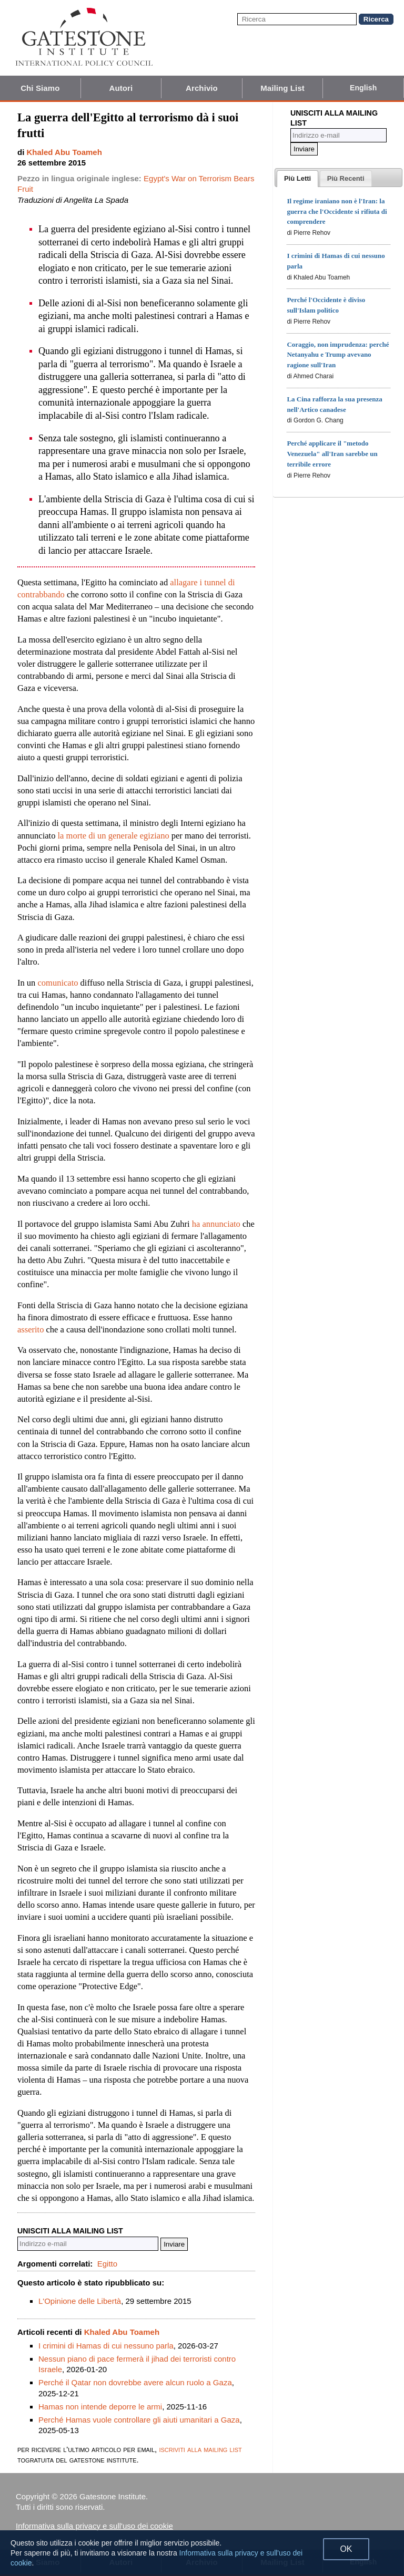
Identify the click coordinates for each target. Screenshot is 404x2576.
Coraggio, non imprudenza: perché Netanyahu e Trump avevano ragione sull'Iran (338, 354)
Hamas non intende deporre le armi (100, 2406)
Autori (121, 88)
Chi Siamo (40, 88)
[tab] (297, 178)
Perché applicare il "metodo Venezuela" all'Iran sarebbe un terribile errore (332, 453)
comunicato (58, 983)
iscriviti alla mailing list (200, 2449)
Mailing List (282, 88)
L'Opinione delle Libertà (79, 2300)
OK (346, 2548)
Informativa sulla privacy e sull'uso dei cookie (94, 2525)
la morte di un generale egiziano (113, 836)
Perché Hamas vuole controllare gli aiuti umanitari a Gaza (139, 2419)
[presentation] (297, 179)
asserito (30, 1329)
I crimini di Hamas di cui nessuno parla (106, 2345)
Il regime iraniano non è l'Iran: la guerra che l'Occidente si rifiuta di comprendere (337, 211)
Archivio (202, 88)
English (363, 88)
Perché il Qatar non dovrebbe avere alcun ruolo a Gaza (135, 2382)
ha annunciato (216, 1224)
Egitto (107, 2263)
